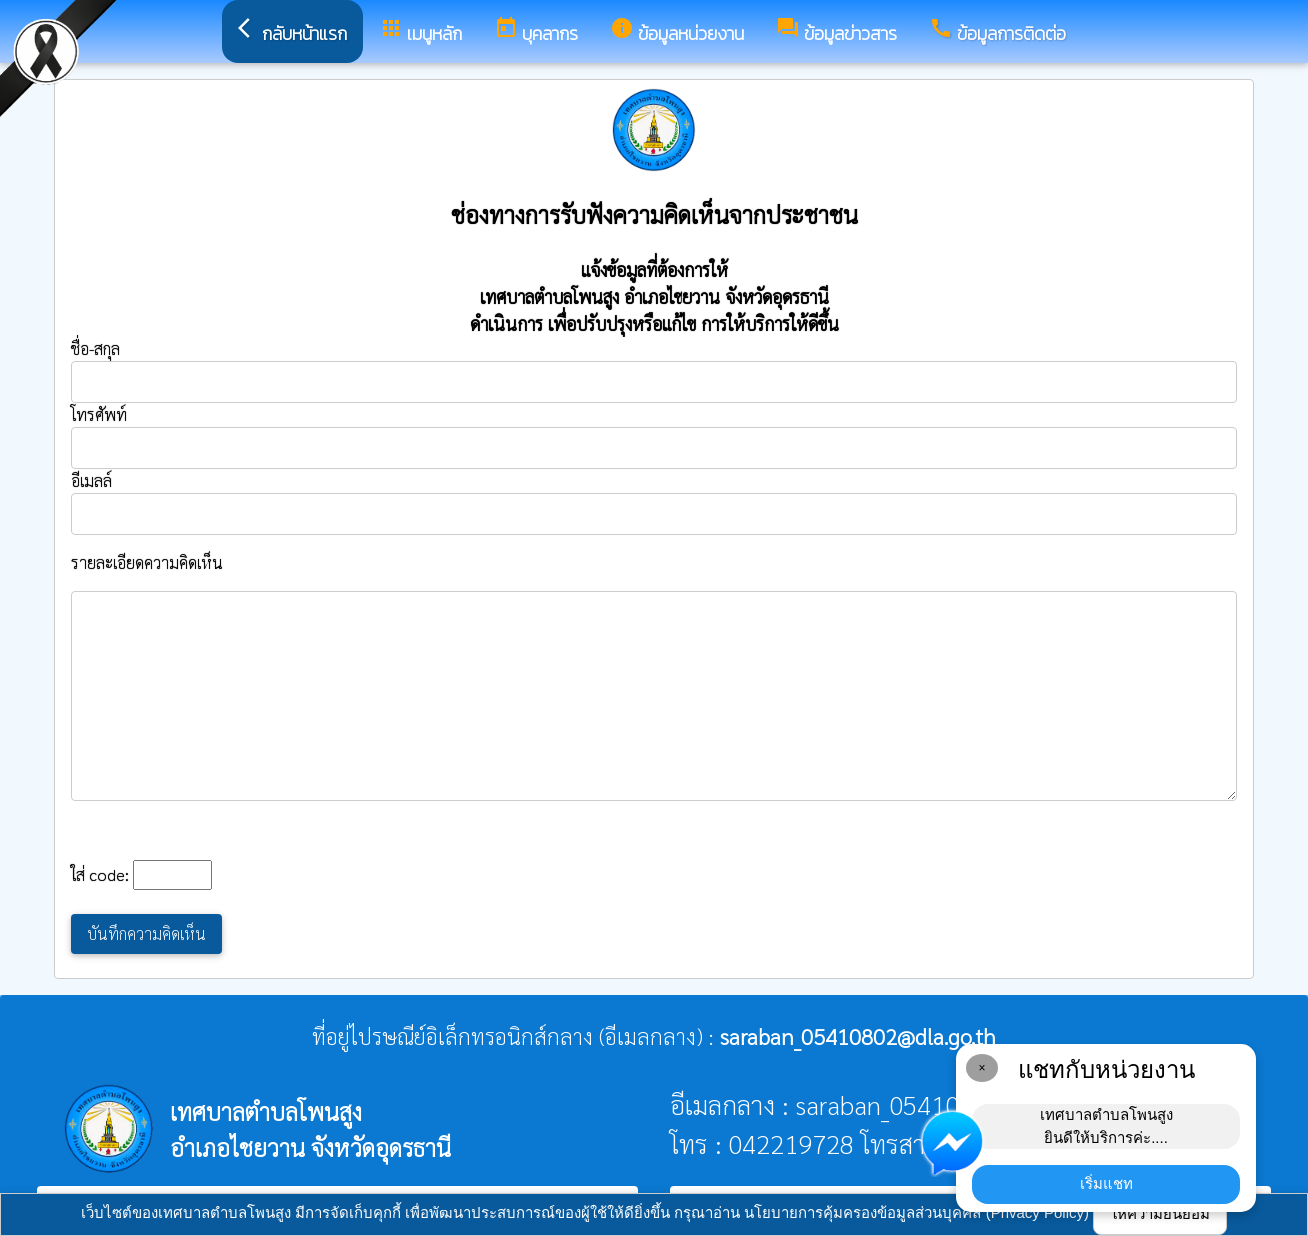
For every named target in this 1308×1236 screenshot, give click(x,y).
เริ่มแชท (1106, 1183)
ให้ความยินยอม (1160, 1213)
